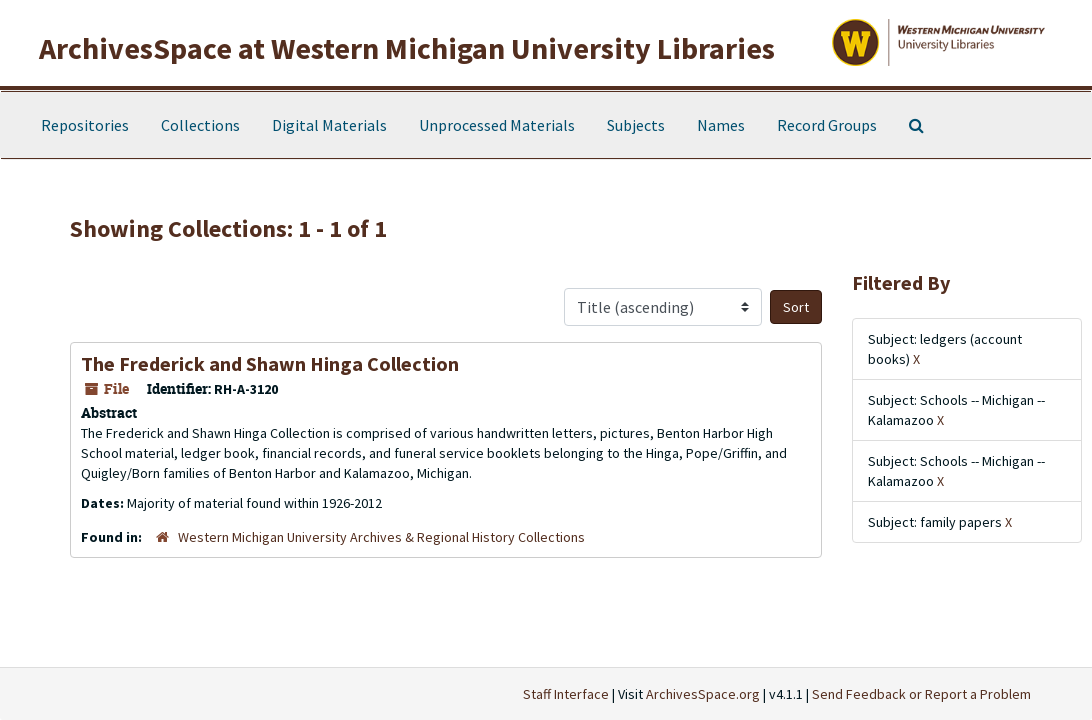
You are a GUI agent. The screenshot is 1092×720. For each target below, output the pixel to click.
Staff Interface (566, 694)
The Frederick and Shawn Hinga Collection (270, 363)
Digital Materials (329, 125)
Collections (200, 125)
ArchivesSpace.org (703, 694)
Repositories (85, 125)
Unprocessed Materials (497, 125)
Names (721, 125)
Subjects (636, 125)
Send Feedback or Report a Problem (921, 694)
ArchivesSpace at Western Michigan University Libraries (407, 48)
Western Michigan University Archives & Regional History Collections (381, 537)
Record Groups (827, 125)
